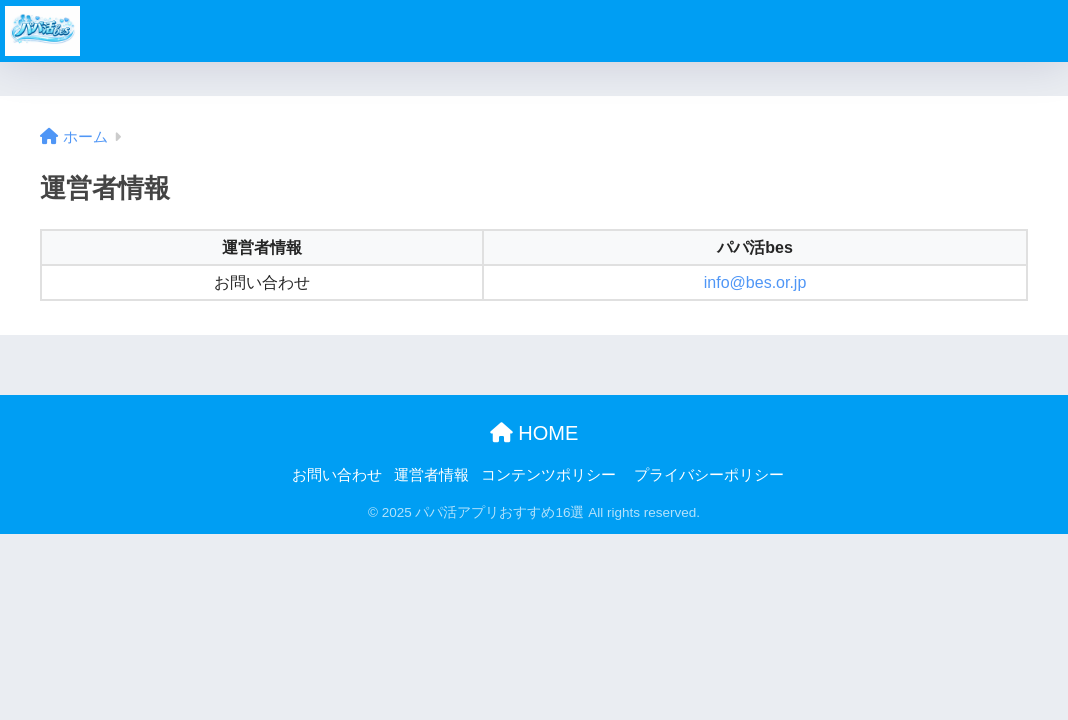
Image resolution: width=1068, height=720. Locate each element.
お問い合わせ (337, 475)
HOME (534, 433)
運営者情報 (431, 475)
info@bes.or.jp (755, 282)
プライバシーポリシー (709, 475)
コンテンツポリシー (548, 475)
